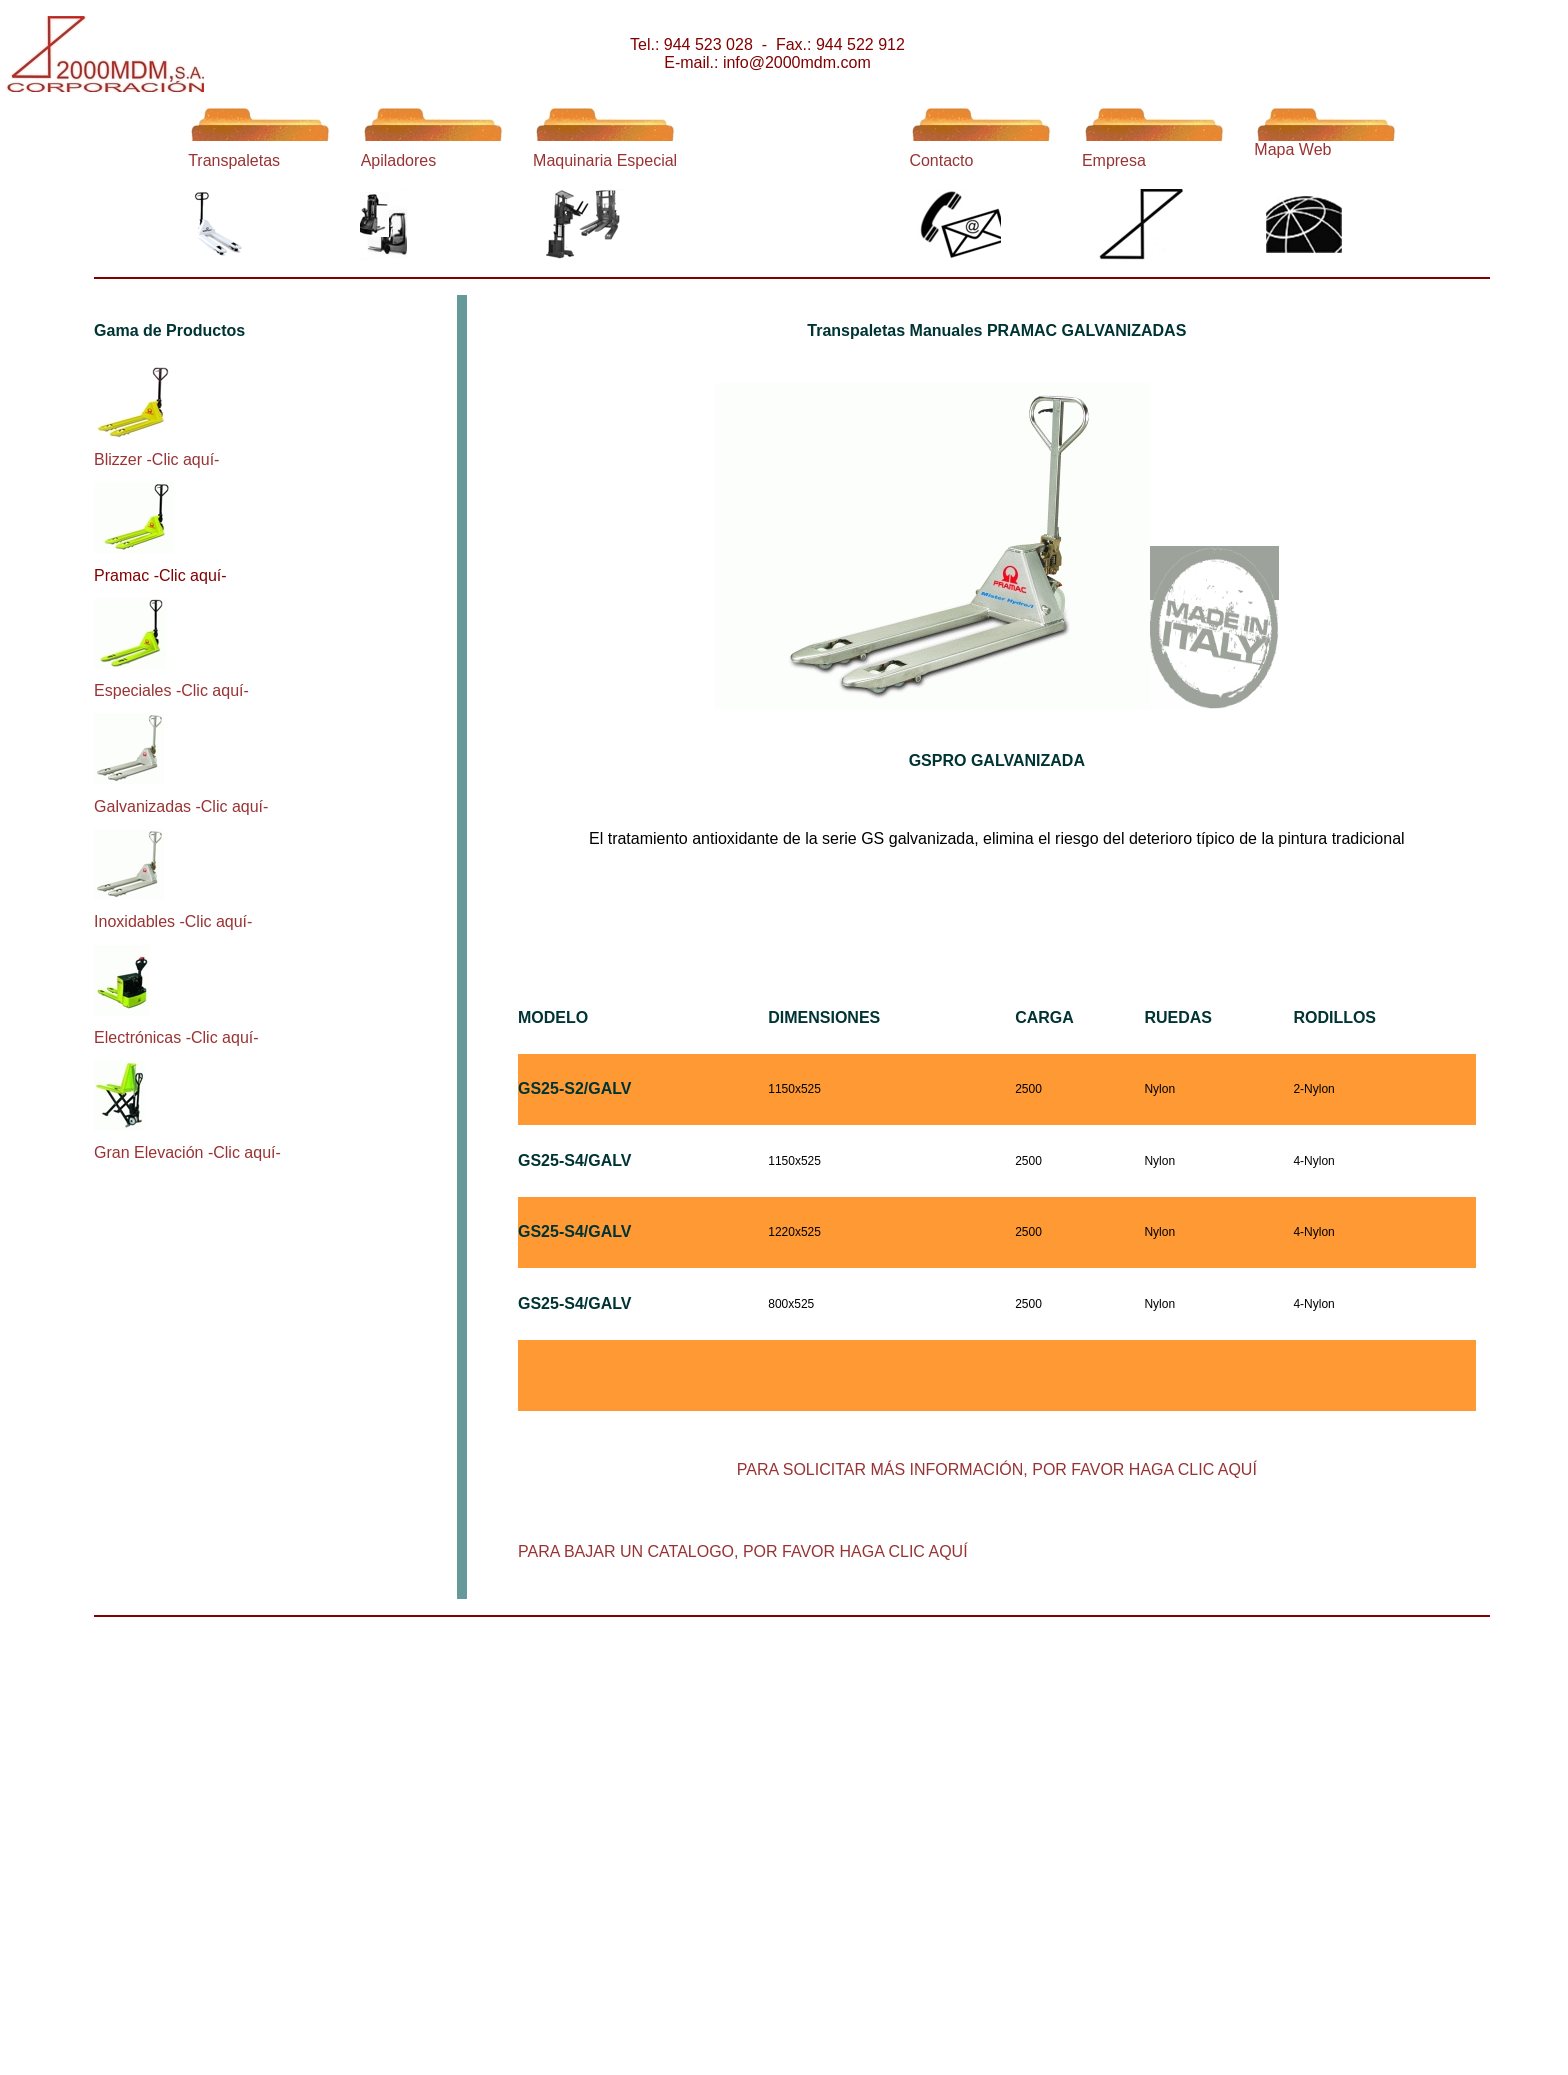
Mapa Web (1292, 149)
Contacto (941, 160)
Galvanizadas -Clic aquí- (181, 806)
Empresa (1114, 160)
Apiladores (399, 160)
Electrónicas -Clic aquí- (176, 1037)
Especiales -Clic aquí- (171, 690)
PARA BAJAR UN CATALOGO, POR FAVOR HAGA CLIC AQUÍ (743, 1551)
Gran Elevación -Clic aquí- (187, 1152)
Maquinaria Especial (605, 160)
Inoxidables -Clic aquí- (173, 921)
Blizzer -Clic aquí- (156, 459)
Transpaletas (234, 160)
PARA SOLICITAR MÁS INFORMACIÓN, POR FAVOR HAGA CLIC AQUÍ (997, 1469)
